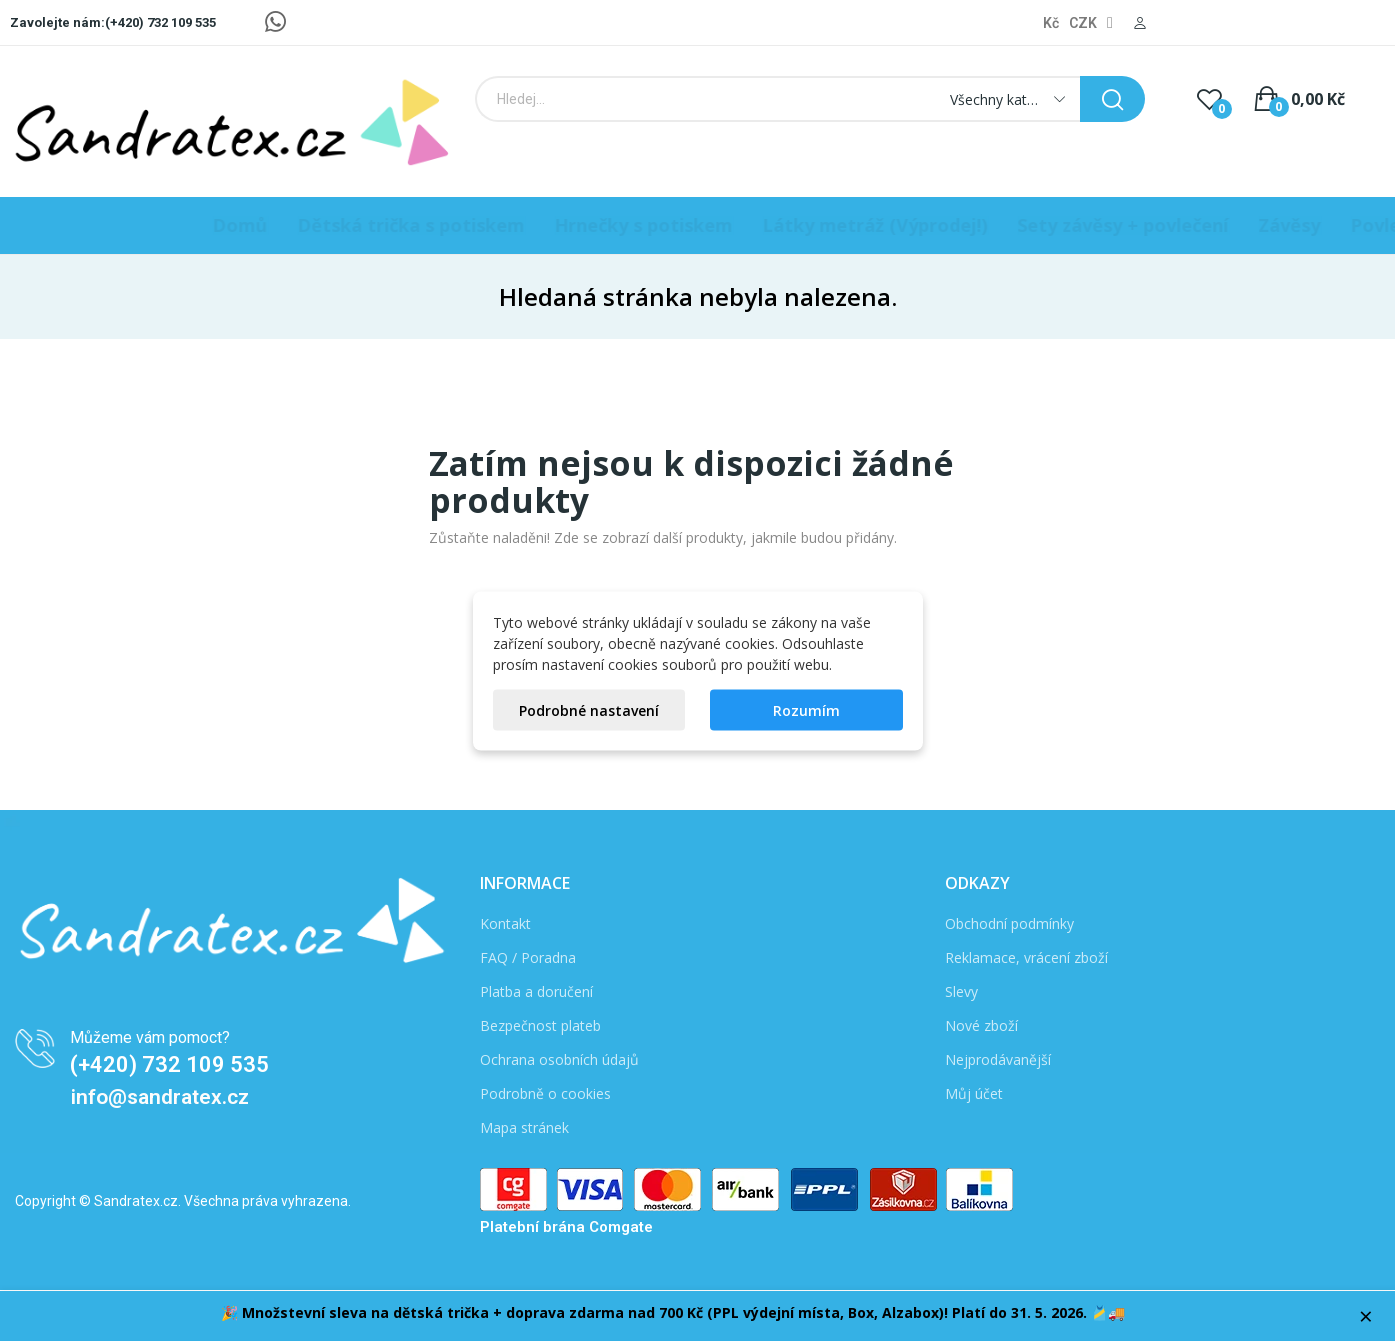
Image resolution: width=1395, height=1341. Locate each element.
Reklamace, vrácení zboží (1026, 957)
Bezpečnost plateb (540, 1025)
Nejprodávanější (998, 1059)
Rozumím (806, 709)
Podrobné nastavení (589, 709)
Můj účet (974, 1093)
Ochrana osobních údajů (559, 1059)
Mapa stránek (524, 1127)
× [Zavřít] (1366, 1316)
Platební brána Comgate (566, 1227)
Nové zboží (981, 1025)
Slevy (961, 991)
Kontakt (505, 923)
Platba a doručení (536, 991)
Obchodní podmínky (1009, 923)
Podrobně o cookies (545, 1093)
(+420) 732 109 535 (169, 1064)
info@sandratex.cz (160, 1097)
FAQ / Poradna (528, 957)
